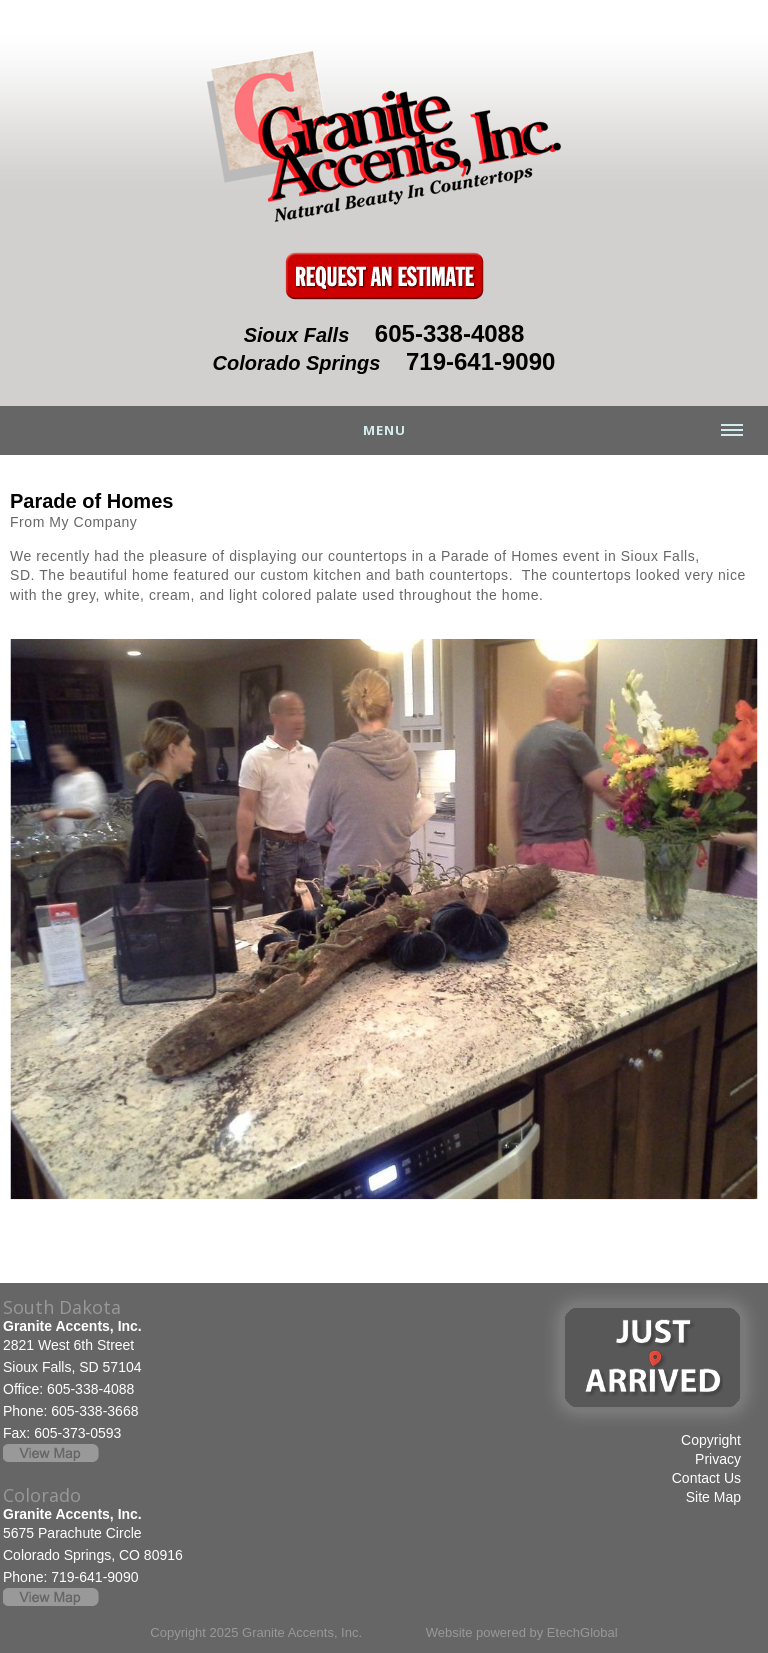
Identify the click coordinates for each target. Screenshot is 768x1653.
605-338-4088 (449, 333)
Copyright (711, 1440)
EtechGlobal (582, 1632)
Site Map (713, 1497)
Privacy (718, 1459)
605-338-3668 (94, 1411)
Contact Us (706, 1478)
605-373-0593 (77, 1433)
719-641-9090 (480, 361)
